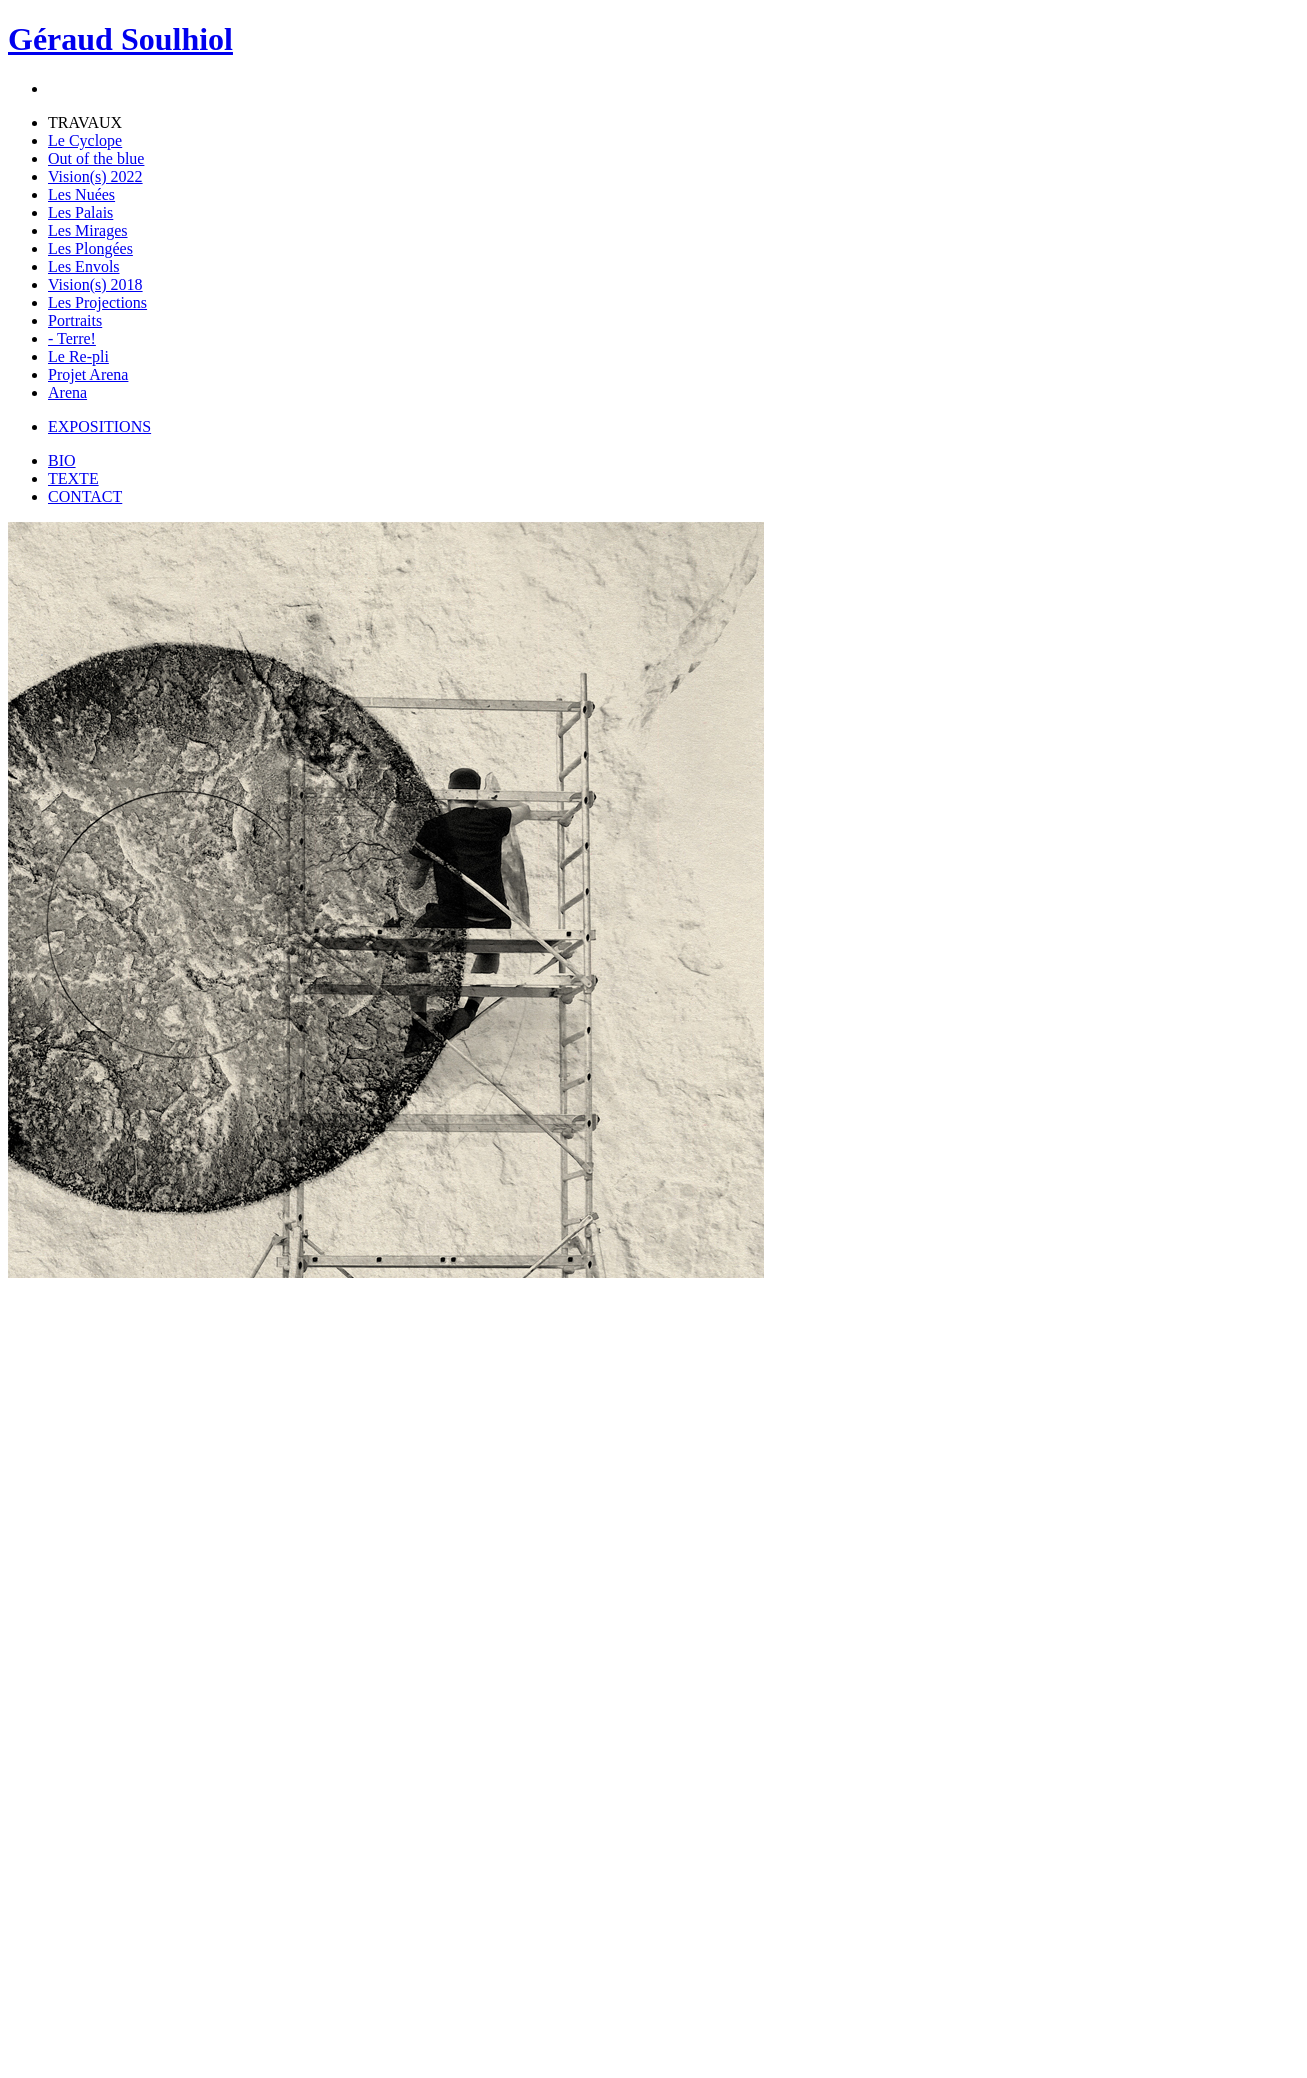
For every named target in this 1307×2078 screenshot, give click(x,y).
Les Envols (84, 266)
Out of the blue (96, 158)
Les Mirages (88, 230)
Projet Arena (88, 374)
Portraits (75, 320)
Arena (67, 392)
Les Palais (80, 212)
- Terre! (72, 338)
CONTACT (85, 496)
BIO (62, 460)
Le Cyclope (85, 140)
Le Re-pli (78, 356)
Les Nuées (81, 194)
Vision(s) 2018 (95, 284)
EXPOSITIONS (99, 426)
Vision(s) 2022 (95, 176)
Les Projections (97, 302)
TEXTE (73, 478)
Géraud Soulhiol (120, 39)
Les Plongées (90, 248)
